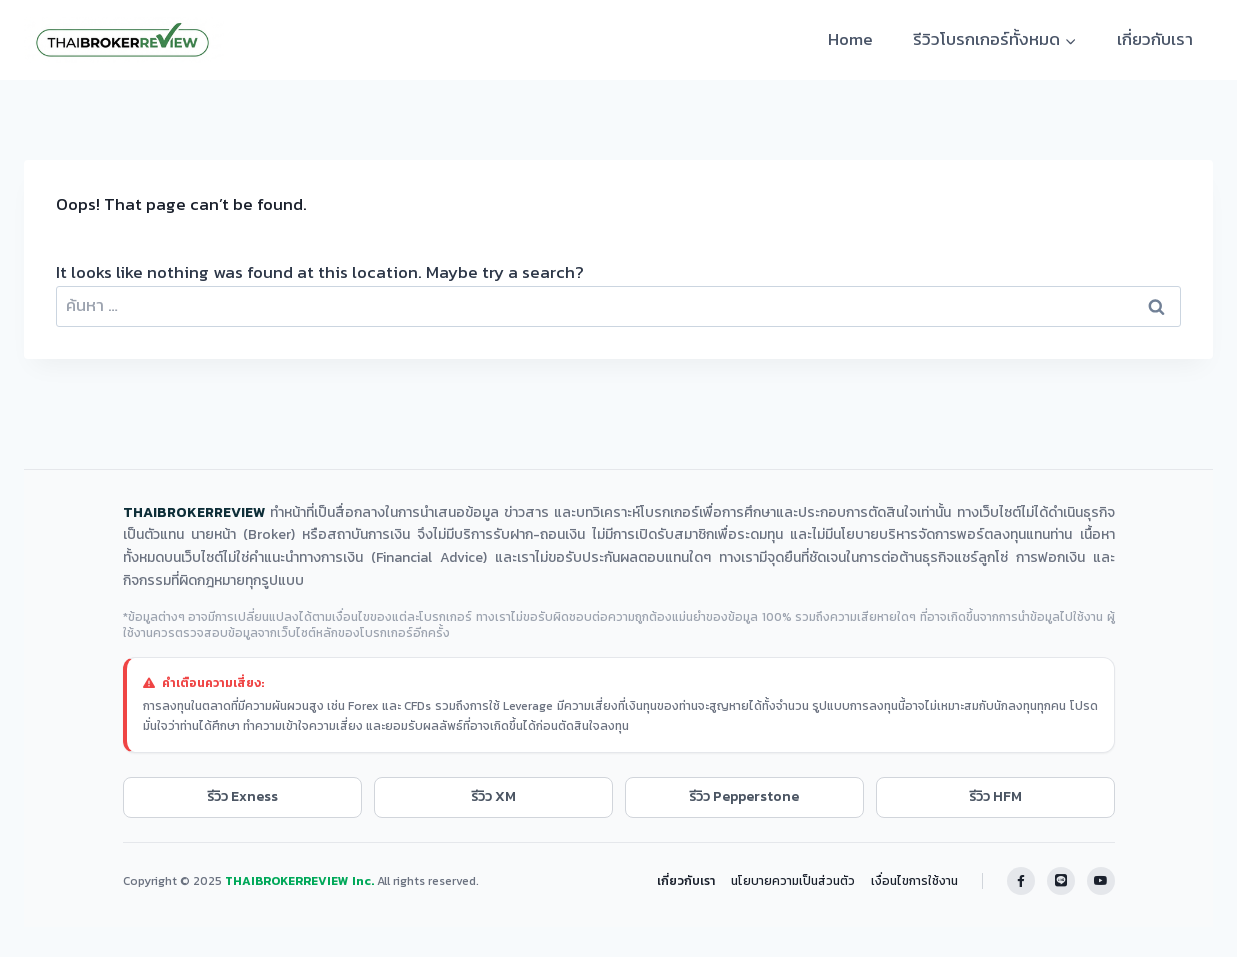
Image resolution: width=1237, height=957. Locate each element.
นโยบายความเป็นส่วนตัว (793, 881)
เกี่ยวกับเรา (1155, 39)
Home (850, 39)
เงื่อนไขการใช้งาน (914, 881)
